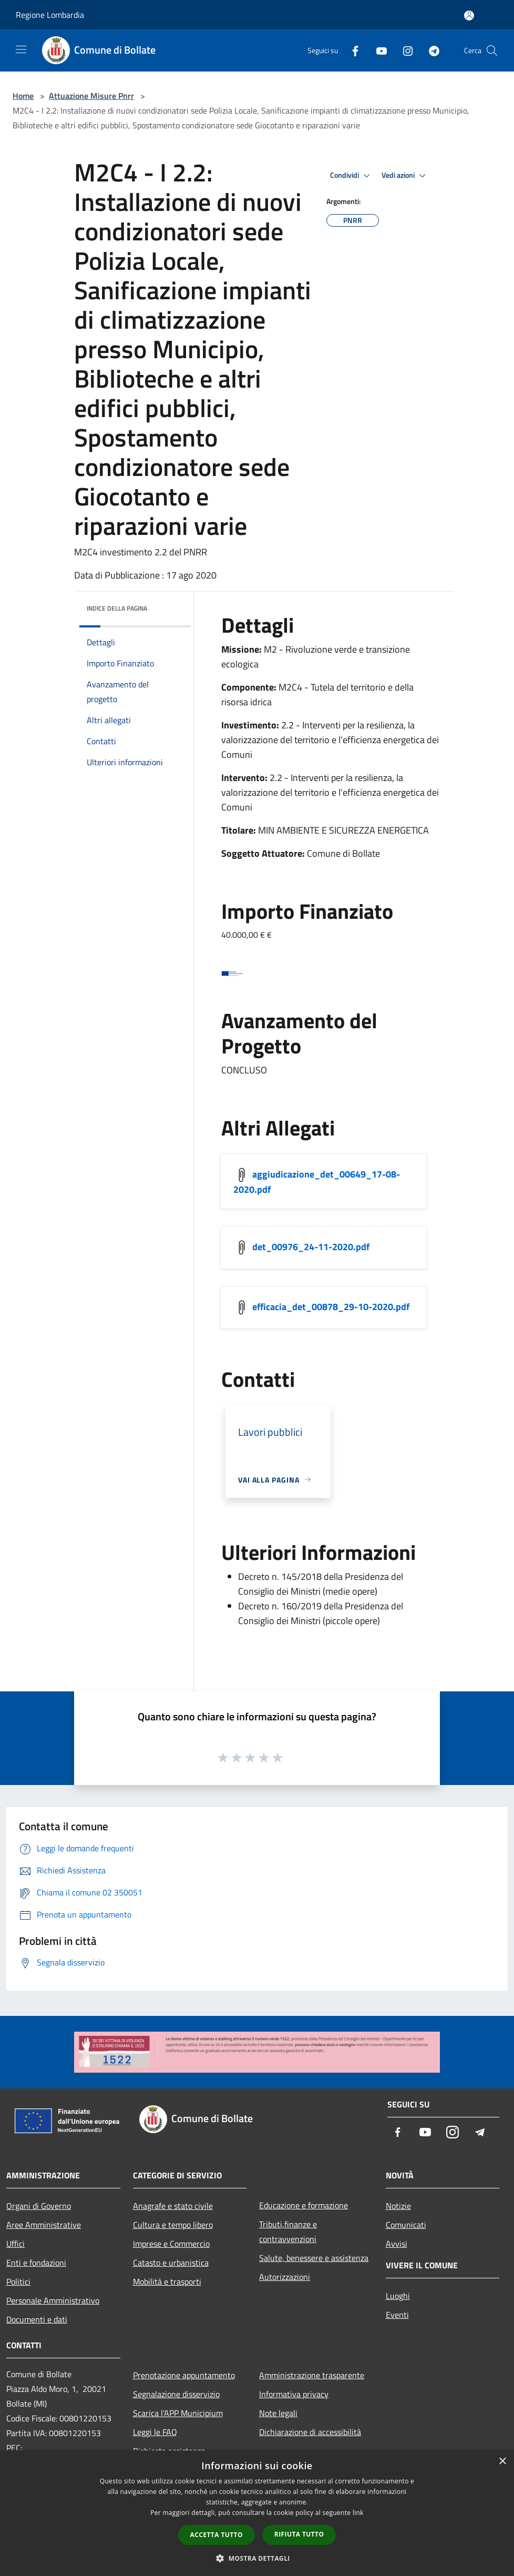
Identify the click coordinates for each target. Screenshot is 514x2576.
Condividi (351, 175)
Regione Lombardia (50, 14)
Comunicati (406, 2224)
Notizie (398, 2205)
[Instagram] (403, 50)
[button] (257, 2558)
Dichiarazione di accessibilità (310, 2432)
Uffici (15, 2243)
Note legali (278, 2413)
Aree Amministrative (43, 2224)
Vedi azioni (405, 175)
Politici (18, 2281)
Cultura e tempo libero (173, 2224)
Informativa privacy (293, 2394)
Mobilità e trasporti (167, 2281)
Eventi (397, 2314)
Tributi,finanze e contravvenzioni (288, 2231)
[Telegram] (429, 50)
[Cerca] (492, 50)
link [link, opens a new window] (358, 2512)
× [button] (502, 2462)
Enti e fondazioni (36, 2262)
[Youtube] (377, 50)
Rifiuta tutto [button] (299, 2534)
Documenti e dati (36, 2319)
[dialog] (257, 2513)
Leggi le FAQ (155, 2432)
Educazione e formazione (303, 2205)
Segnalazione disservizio (176, 2394)
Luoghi (398, 2295)
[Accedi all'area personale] (469, 15)
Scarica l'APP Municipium (178, 2413)
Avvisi (396, 2243)
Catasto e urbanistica (171, 2262)
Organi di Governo (38, 2205)
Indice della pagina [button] (117, 608)
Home (23, 95)
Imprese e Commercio (171, 2243)
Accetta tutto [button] (216, 2534)
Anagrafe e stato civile (173, 2205)
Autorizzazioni (284, 2276)
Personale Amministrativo (52, 2300)
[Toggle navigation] (21, 49)
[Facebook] (351, 50)
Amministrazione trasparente (311, 2375)
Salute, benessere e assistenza (313, 2258)
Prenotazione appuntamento (184, 2375)
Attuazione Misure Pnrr (91, 95)
